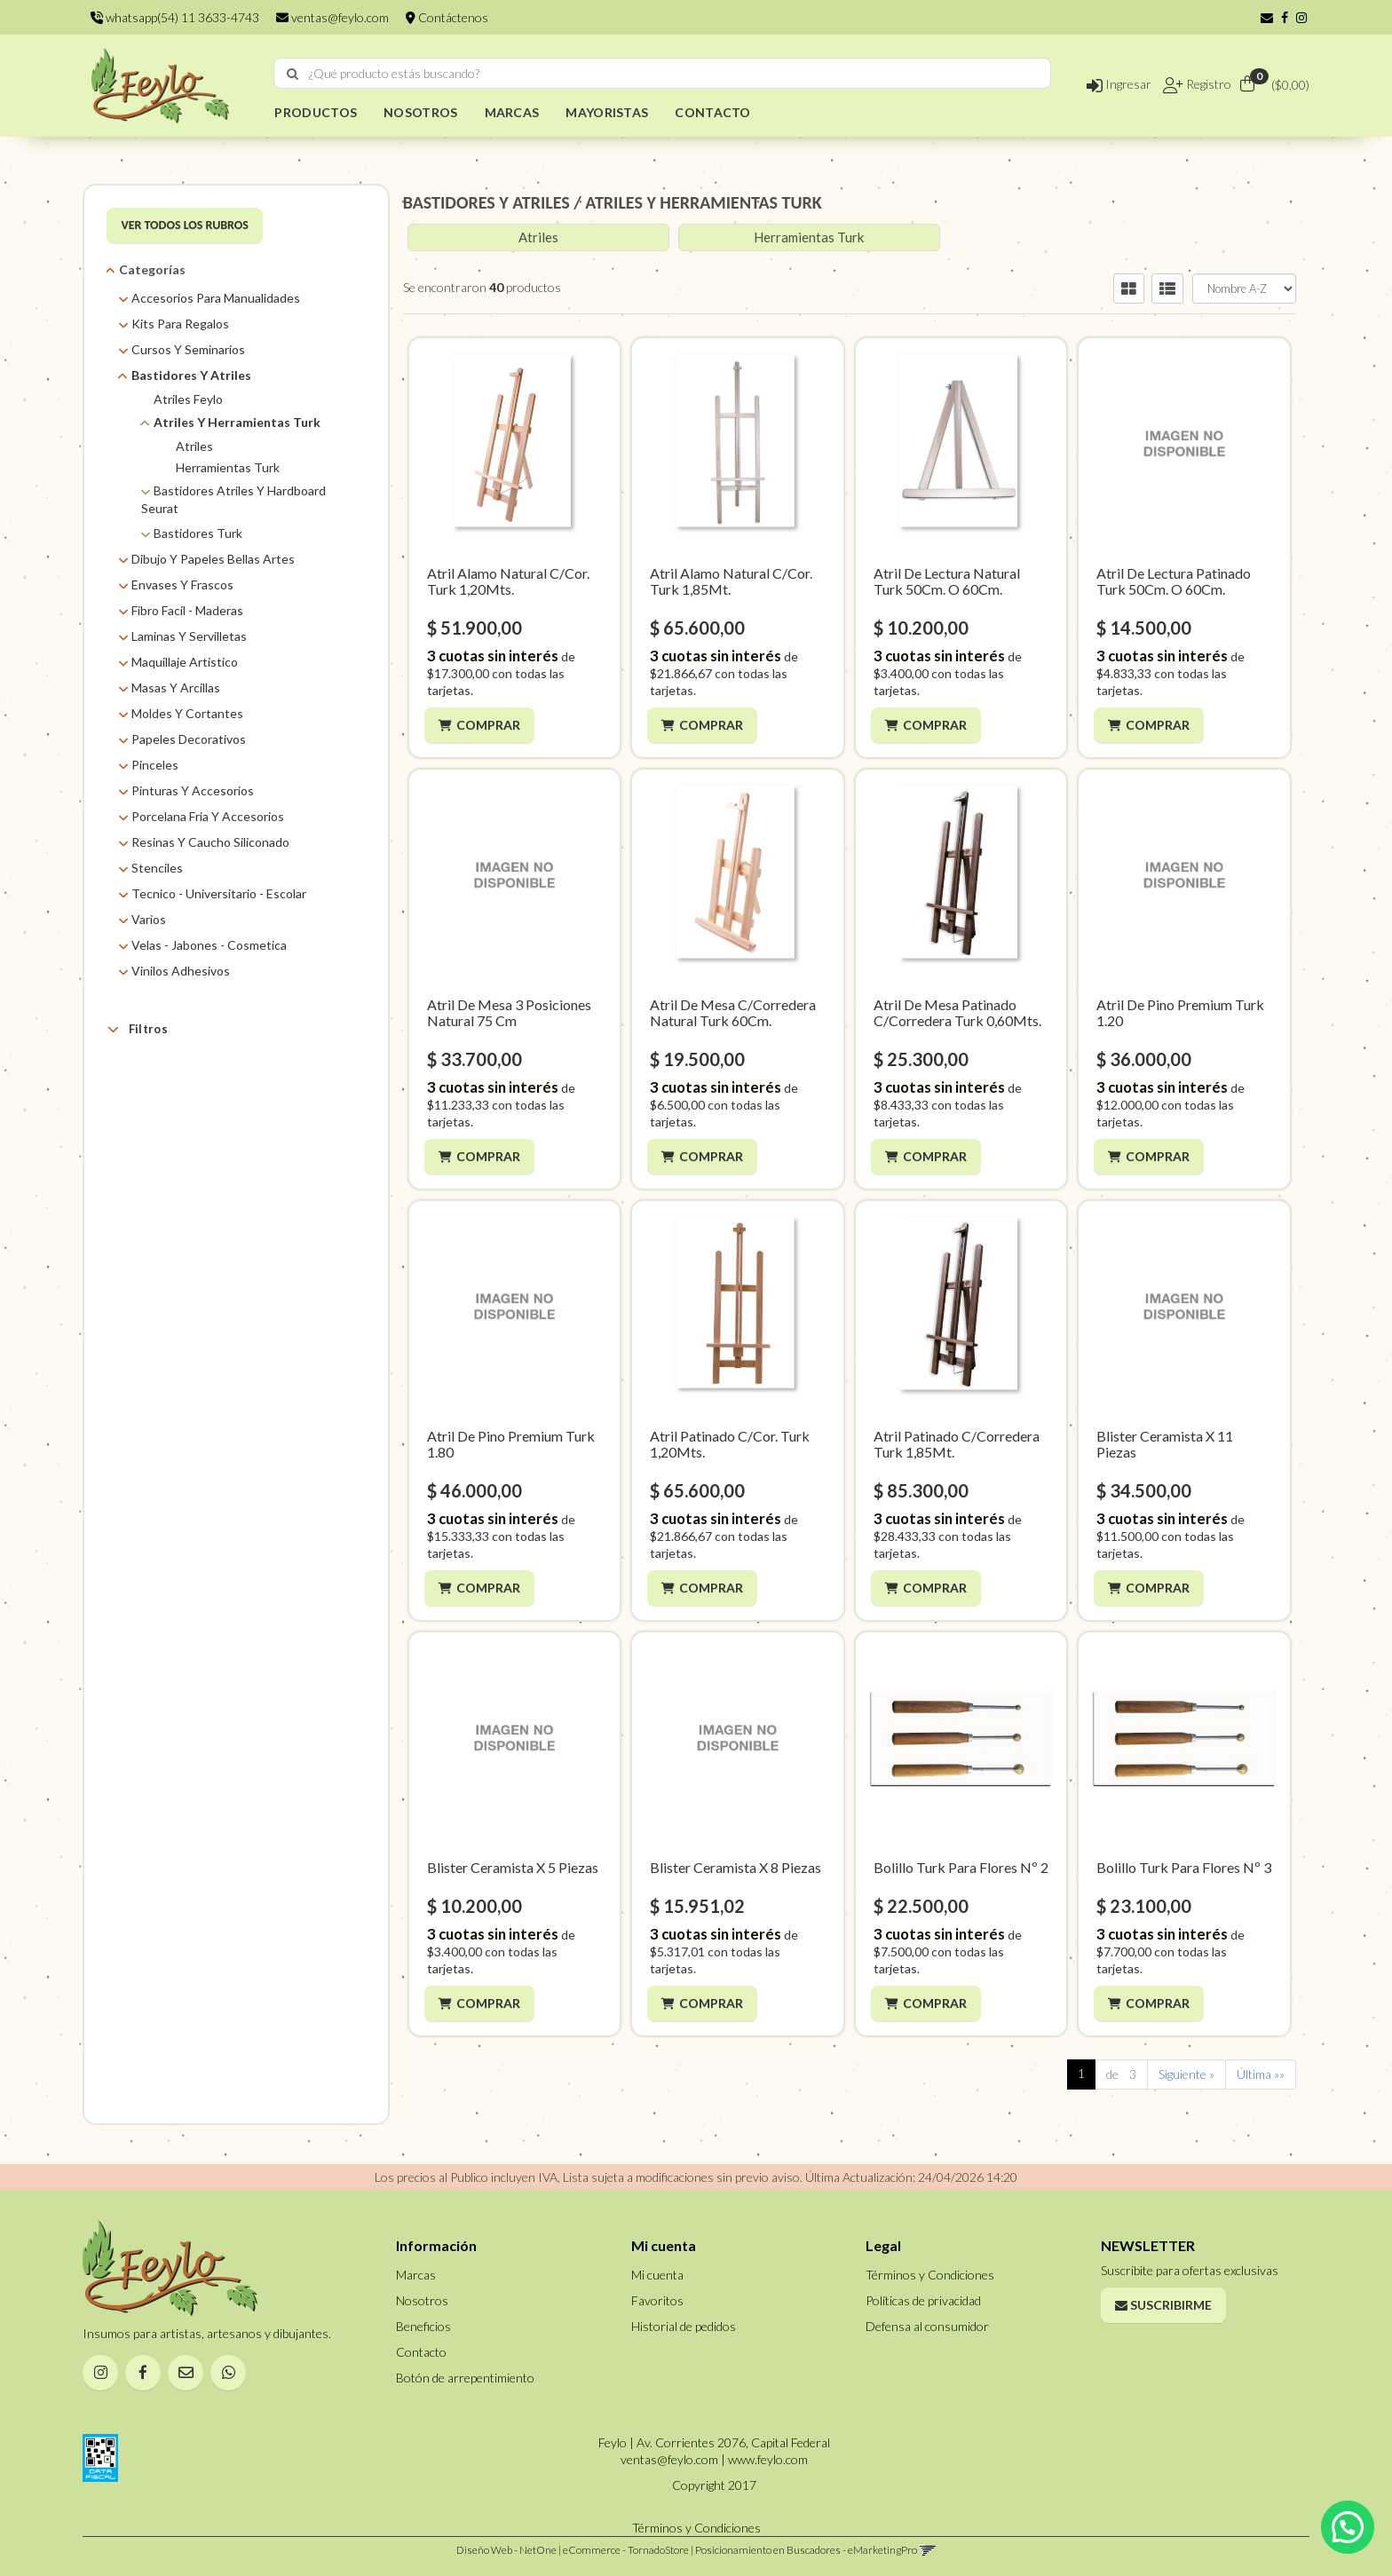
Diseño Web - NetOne (506, 2549)
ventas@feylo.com (332, 17)
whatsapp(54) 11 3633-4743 (175, 17)
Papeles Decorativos (188, 739)
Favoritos (657, 2300)
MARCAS (512, 112)
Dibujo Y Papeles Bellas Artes (213, 558)
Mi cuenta (657, 2274)
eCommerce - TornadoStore (626, 2549)
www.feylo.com (768, 2459)
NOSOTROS (420, 112)
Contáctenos (447, 17)
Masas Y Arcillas (175, 687)
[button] (1267, 17)
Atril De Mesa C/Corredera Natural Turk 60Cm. (733, 1012)
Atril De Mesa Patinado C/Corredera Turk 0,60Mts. (957, 1012)
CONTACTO (712, 112)
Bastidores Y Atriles (191, 375)
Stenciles (157, 867)
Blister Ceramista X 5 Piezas (512, 1867)
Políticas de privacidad (923, 2300)
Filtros (137, 1029)
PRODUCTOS (315, 112)
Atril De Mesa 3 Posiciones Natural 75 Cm (509, 1012)
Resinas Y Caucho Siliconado (210, 841)
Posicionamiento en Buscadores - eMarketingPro (806, 2549)
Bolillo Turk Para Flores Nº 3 (1183, 1867)
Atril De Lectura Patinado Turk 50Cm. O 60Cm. (1173, 581)
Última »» (1261, 2074)
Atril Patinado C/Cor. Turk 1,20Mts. (730, 1443)
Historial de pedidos (683, 2326)
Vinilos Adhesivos (180, 970)
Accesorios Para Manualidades (215, 297)
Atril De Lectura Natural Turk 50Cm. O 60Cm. (947, 581)
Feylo (167, 1120)
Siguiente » (1186, 2074)
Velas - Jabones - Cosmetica (209, 944)
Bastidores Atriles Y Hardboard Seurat (233, 499)
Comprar (491, 724)
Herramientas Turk (228, 467)
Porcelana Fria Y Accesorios (207, 816)
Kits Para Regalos (180, 323)
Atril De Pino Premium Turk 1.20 (1180, 1012)
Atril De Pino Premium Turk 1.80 (511, 1443)
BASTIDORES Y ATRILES (486, 202)
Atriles (194, 446)
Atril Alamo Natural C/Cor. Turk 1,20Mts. (508, 581)
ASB (163, 1098)
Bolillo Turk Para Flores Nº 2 (961, 1867)
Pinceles (154, 764)
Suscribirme (1163, 2304)
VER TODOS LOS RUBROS (185, 225)
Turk (165, 1142)
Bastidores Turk (198, 533)
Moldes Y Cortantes (187, 713)
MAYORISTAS (607, 112)
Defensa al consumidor (927, 2326)
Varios (148, 919)
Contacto (421, 2351)
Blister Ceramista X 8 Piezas (735, 1867)
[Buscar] (292, 74)
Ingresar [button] (1119, 83)
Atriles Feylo (188, 399)
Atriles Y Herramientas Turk (237, 422)
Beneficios (423, 2326)
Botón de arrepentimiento (465, 2377)
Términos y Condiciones (930, 2274)
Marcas (148, 1070)
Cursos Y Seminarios (188, 349)
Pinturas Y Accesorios (192, 790)
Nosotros (422, 2300)
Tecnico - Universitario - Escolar (218, 893)
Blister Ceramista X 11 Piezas (1164, 1443)
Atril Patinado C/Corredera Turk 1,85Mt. (957, 1443)
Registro (1207, 83)
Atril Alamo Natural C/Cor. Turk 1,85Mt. (731, 581)
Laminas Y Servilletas (189, 636)
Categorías (152, 269)
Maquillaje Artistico (184, 661)
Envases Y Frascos (182, 584)
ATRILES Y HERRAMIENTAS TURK (703, 202)
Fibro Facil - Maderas (187, 610)
